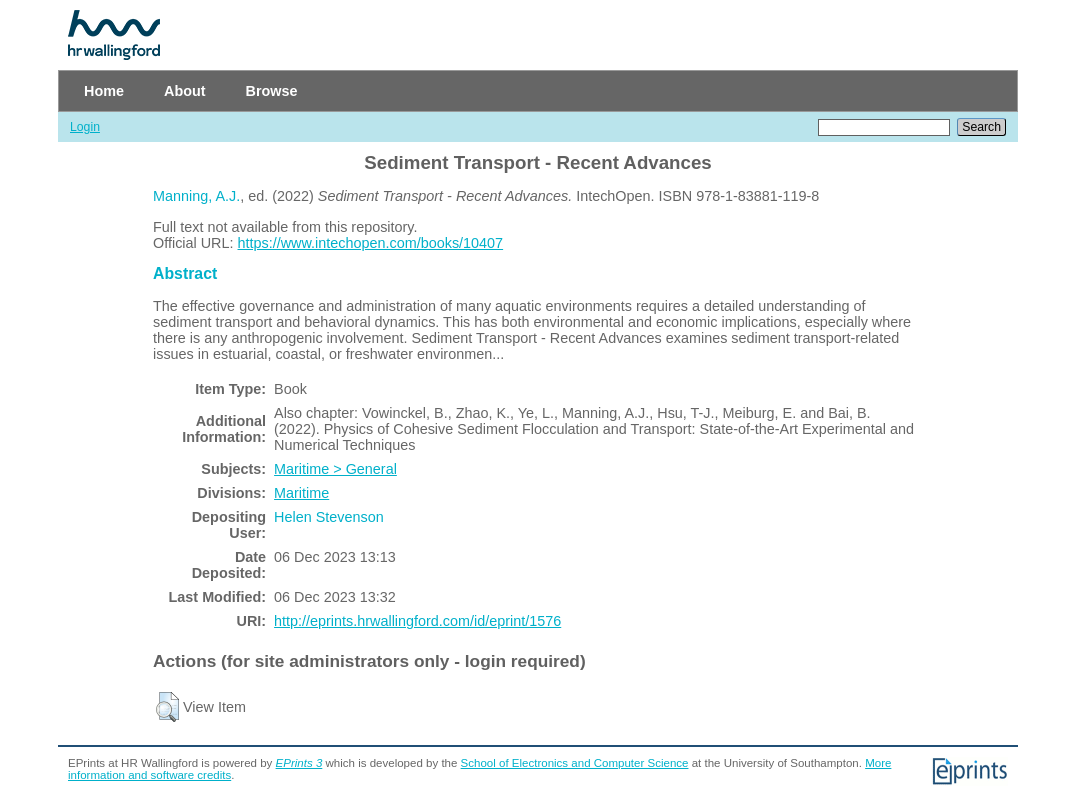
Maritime (301, 493)
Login (85, 127)
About (185, 91)
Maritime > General (335, 469)
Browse (272, 91)
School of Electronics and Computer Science (575, 763)
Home (104, 91)
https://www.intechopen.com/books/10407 (371, 243)
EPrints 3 (299, 763)
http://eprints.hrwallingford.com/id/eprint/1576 (417, 621)
